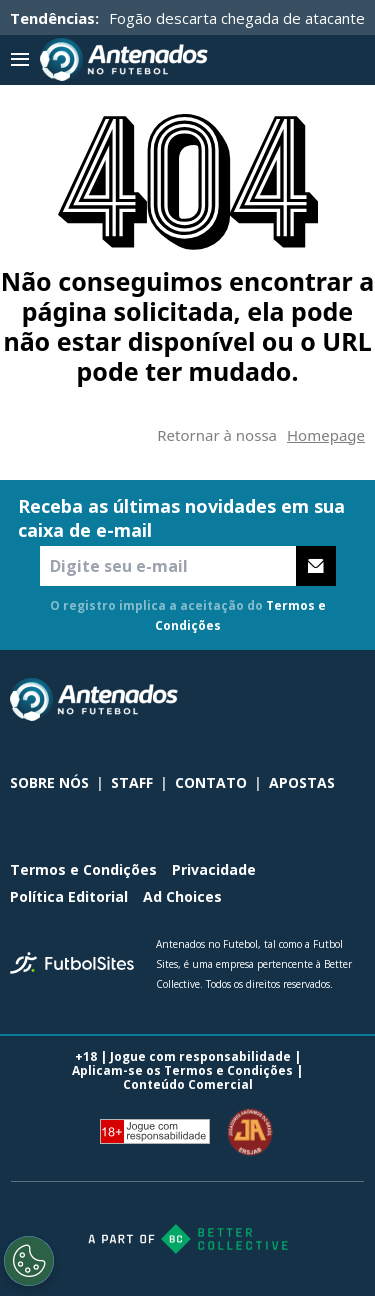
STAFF (132, 782)
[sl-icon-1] (265, 700)
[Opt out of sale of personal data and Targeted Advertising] (29, 1261)
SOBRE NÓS (49, 782)
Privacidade (214, 869)
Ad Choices (182, 896)
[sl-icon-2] (309, 700)
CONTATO (211, 782)
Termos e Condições (83, 869)
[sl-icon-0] (221, 700)
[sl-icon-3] (353, 700)
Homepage (326, 435)
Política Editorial (69, 896)
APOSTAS (302, 782)
